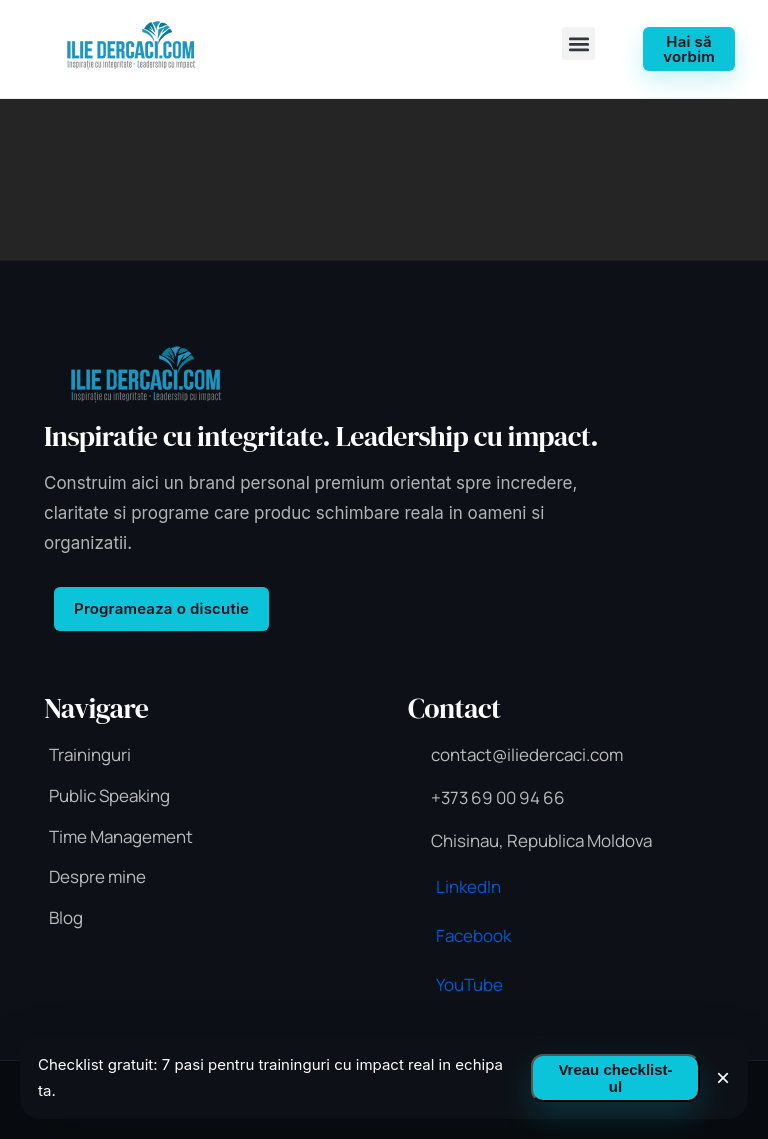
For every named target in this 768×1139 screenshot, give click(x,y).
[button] (578, 43)
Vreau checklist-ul (615, 1078)
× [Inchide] (723, 1078)
